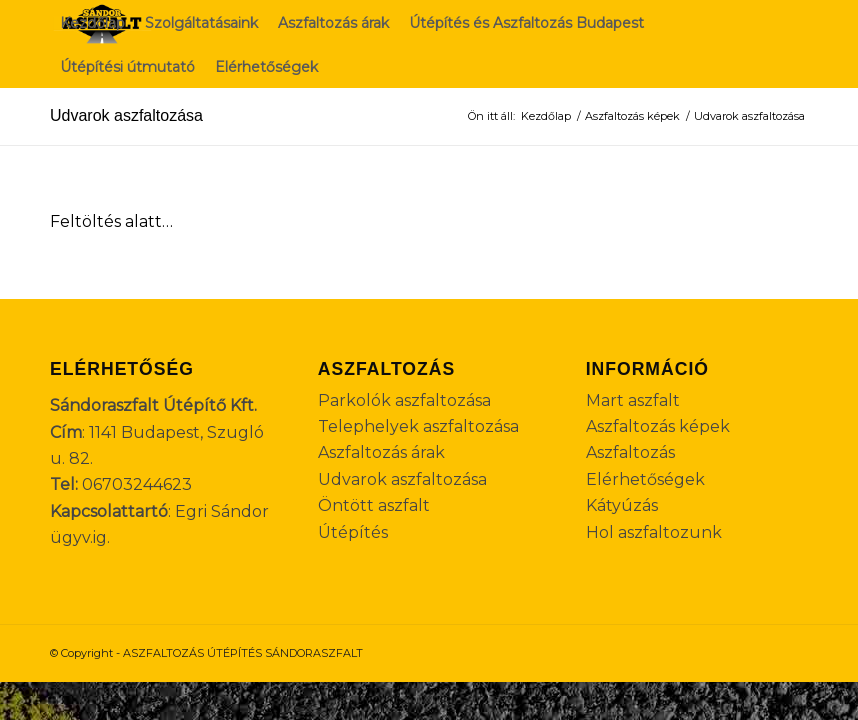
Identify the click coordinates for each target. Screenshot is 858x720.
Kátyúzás (622, 505)
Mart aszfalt (633, 400)
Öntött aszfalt (374, 505)
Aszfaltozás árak (381, 452)
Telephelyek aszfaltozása (418, 426)
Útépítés (353, 532)
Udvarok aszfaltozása (126, 115)
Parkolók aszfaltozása (404, 400)
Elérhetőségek (645, 479)
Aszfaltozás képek (658, 426)
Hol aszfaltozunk (654, 532)
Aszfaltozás (630, 452)
